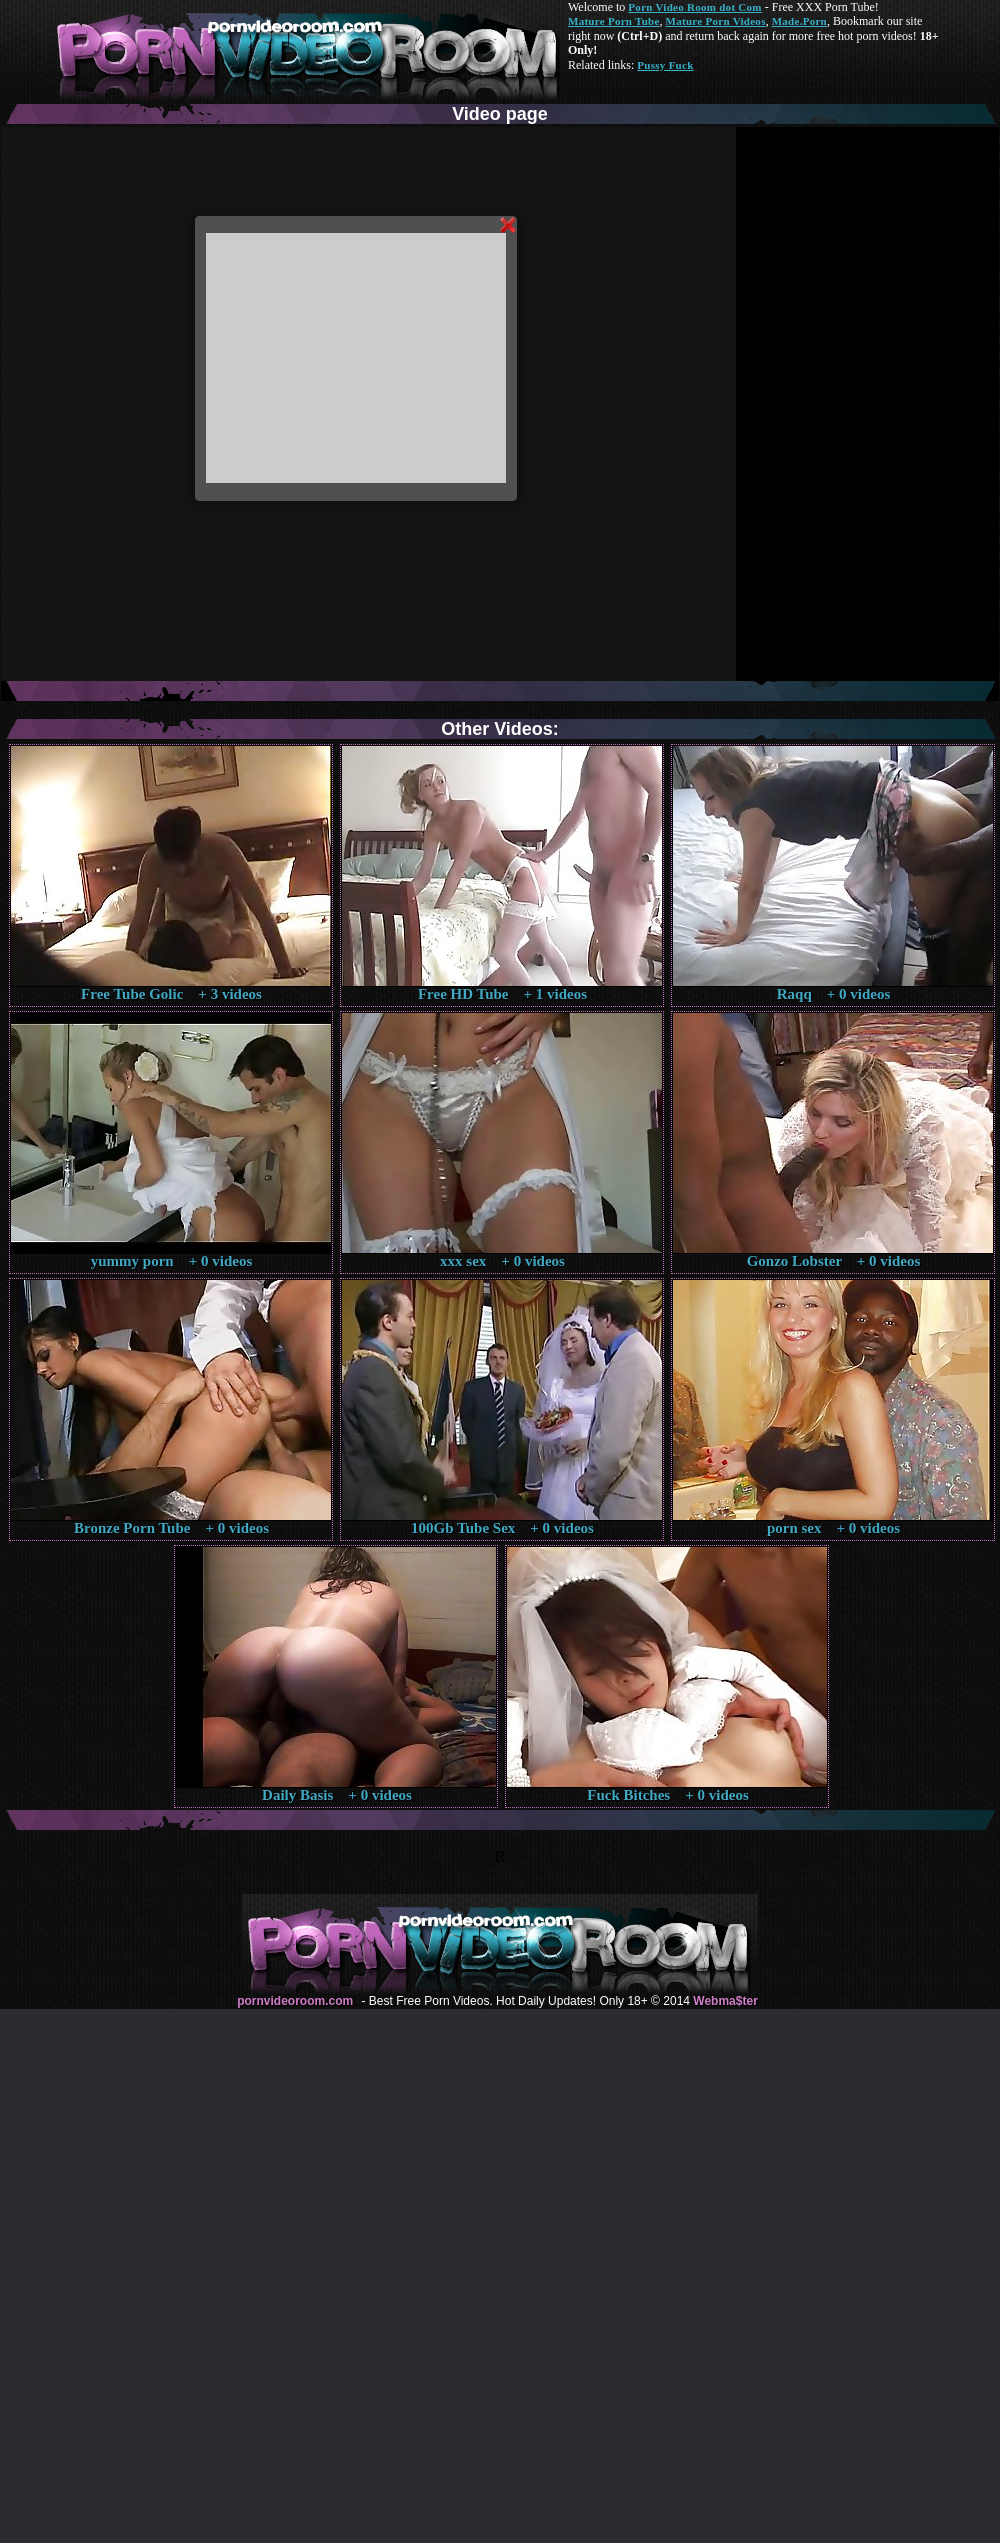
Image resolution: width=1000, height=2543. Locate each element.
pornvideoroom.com (295, 2001)
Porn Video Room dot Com (694, 7)
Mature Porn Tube (614, 21)
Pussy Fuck (665, 65)
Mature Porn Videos (716, 21)
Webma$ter (725, 2001)
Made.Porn (799, 21)
